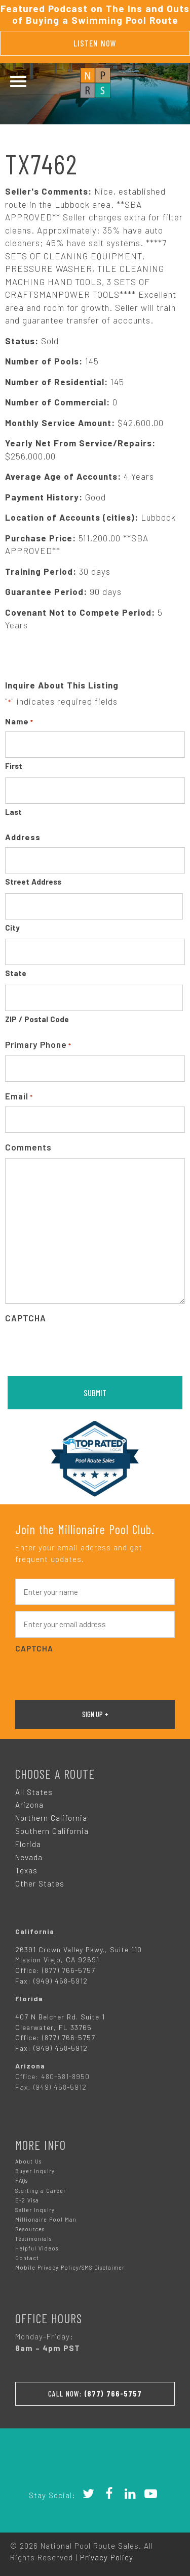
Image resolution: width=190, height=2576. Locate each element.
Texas (26, 1870)
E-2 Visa (27, 2200)
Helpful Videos (36, 2248)
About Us (28, 2161)
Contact (27, 2258)
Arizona (29, 1804)
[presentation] (82, 1348)
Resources (30, 2229)
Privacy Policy (106, 2557)
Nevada (29, 1857)
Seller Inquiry (35, 2209)
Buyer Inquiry (35, 2171)
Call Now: (95, 2393)
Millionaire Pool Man (46, 2219)
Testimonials (33, 2238)
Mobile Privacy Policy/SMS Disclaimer (70, 2267)
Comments (28, 1147)
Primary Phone (38, 1045)
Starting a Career (40, 2190)
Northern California (51, 1817)
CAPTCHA (25, 1318)
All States (34, 1792)
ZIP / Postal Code (37, 1019)
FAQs (21, 2180)
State (15, 973)
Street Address (33, 881)
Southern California (52, 1830)
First (13, 765)
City (12, 927)
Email (19, 1096)
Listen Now (95, 43)
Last (13, 811)
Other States (39, 1883)
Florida (28, 1844)
